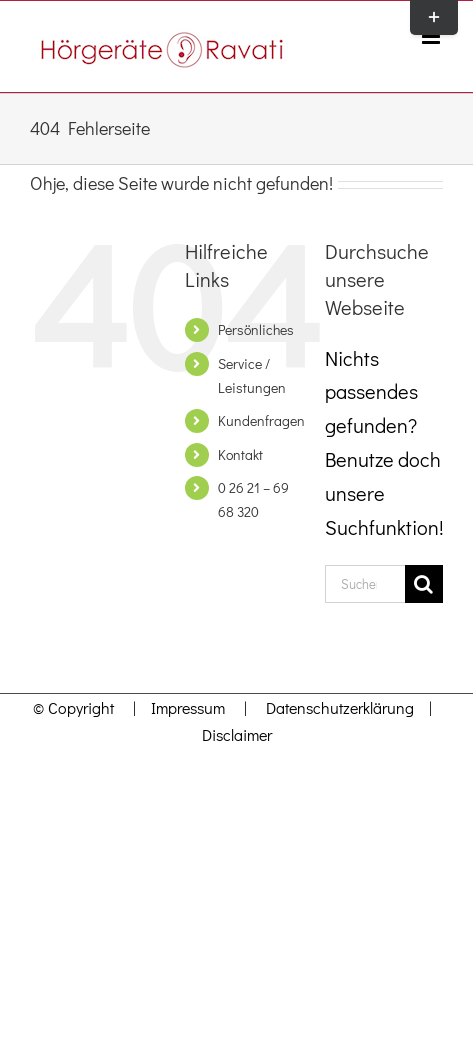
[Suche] (424, 584)
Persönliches (256, 329)
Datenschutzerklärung (340, 707)
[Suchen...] (365, 584)
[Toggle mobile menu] (432, 36)
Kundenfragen (261, 420)
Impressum (182, 707)
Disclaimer (237, 734)
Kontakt (240, 454)
